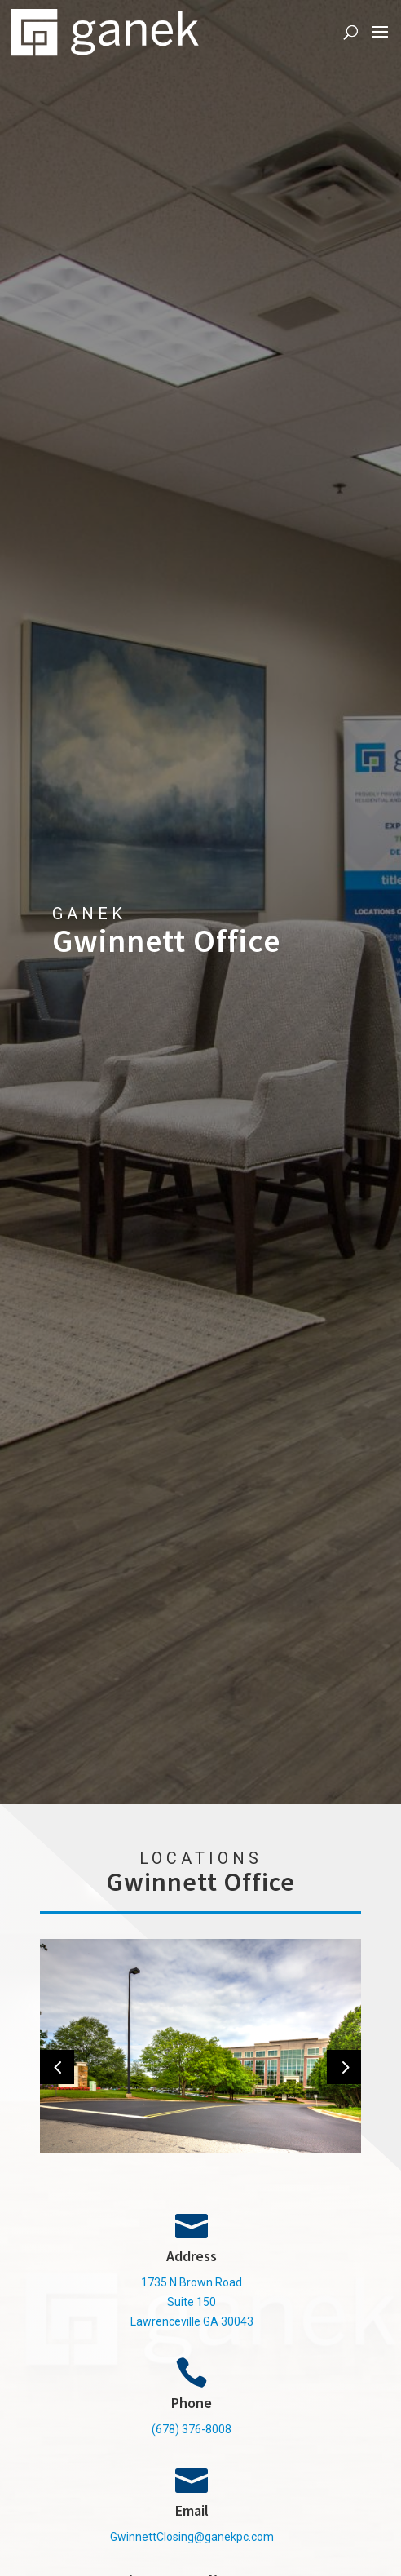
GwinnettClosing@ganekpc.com (192, 2536)
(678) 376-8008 (191, 2429)
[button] (57, 2067)
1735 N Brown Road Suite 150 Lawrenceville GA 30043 (191, 2302)
